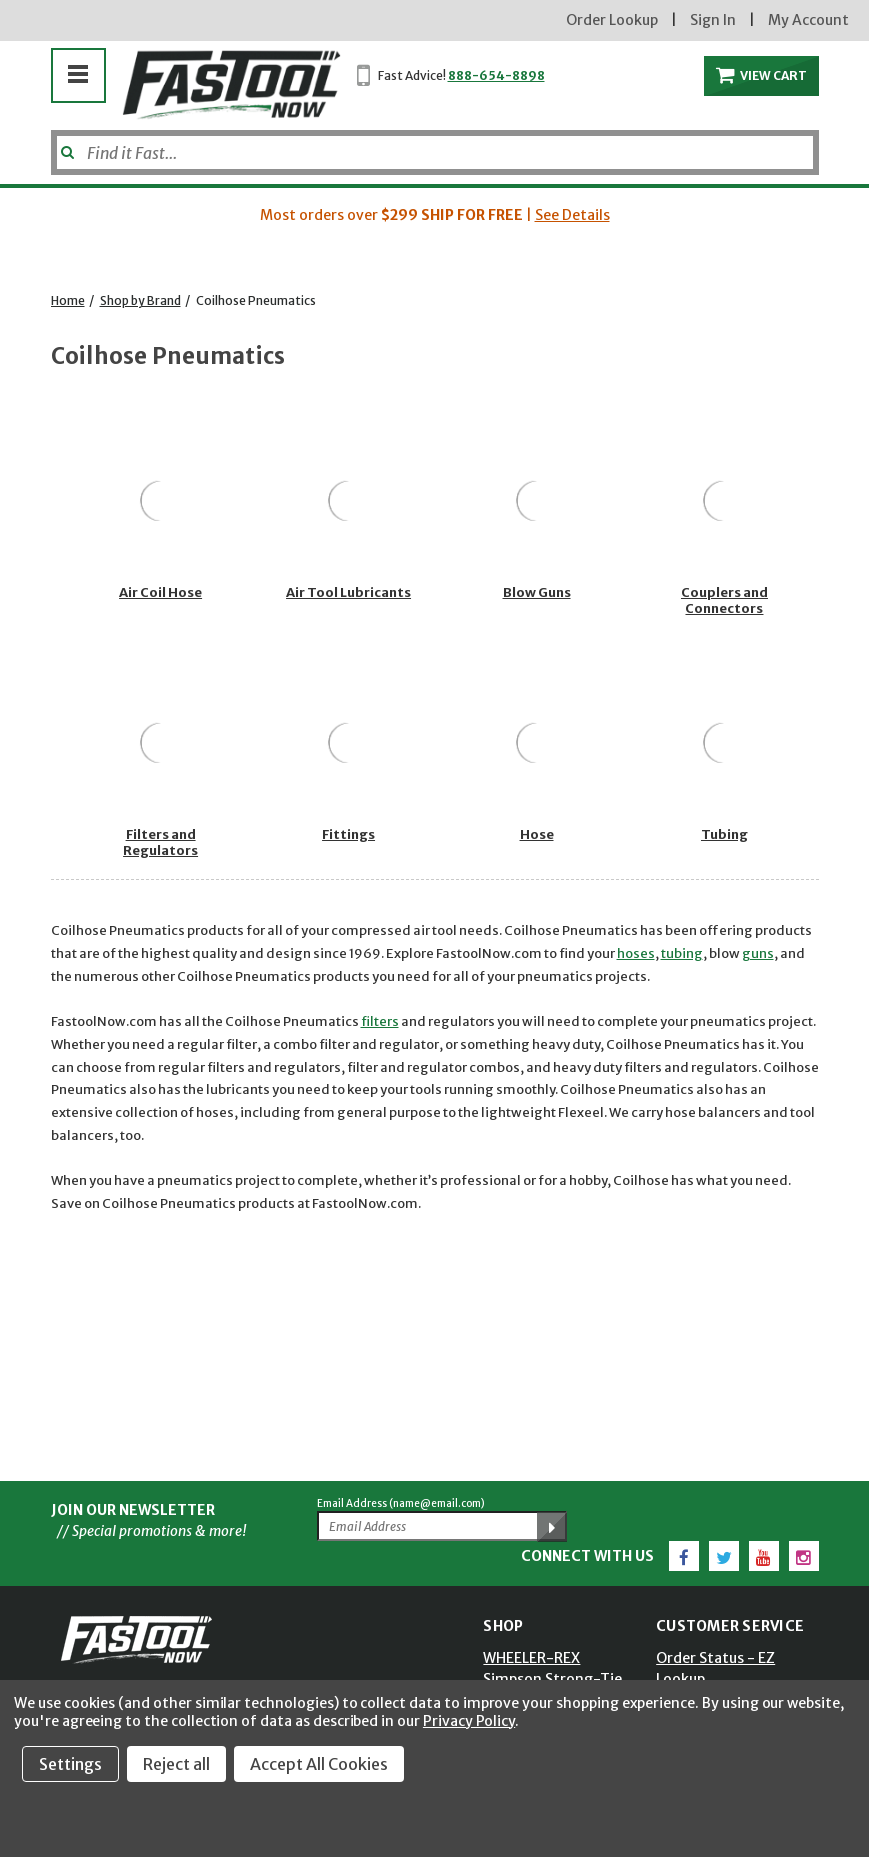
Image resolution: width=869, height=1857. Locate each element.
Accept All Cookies (319, 1764)
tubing (682, 953)
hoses (636, 953)
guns (758, 953)
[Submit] (65, 145)
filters (380, 1021)
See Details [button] (572, 215)
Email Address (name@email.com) (401, 1503)
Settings (70, 1764)
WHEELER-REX (531, 1658)
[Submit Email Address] (552, 1527)
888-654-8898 (496, 75)
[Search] (435, 152)
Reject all (176, 1764)
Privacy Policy (469, 1721)
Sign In (713, 20)
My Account (808, 20)
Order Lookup (612, 20)
